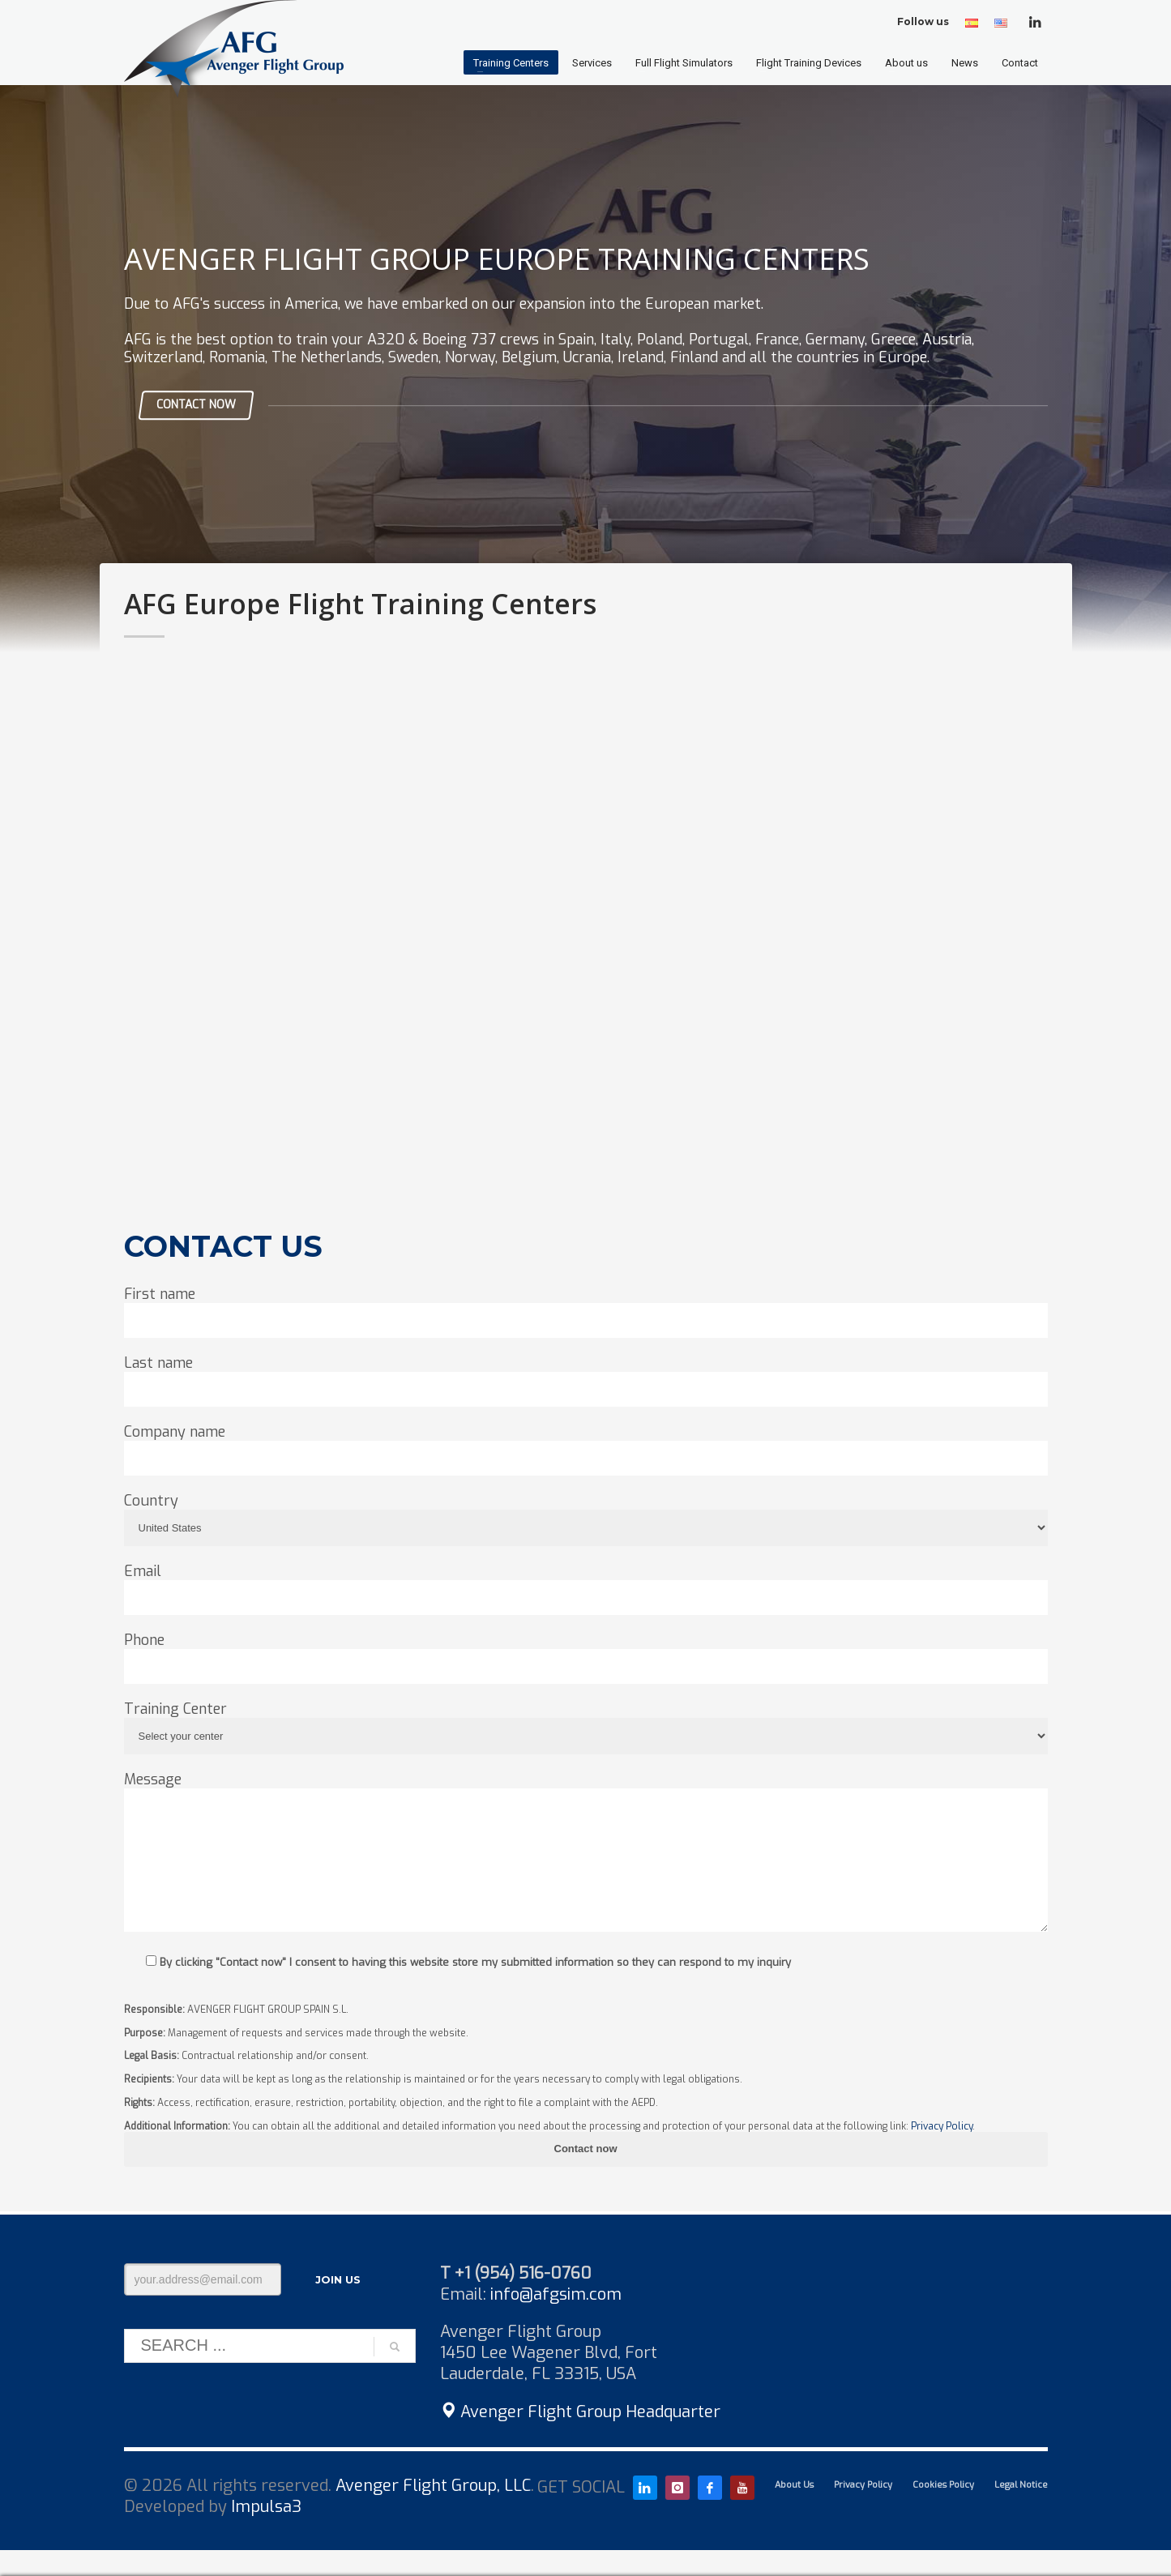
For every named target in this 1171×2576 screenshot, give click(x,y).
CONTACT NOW (196, 404)
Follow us (923, 21)
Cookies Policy (943, 2485)
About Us (794, 2485)
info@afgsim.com (556, 2294)
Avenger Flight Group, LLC (433, 2486)
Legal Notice (1021, 2485)
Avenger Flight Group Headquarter (580, 2412)
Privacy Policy (941, 2126)
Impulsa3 (266, 2507)
